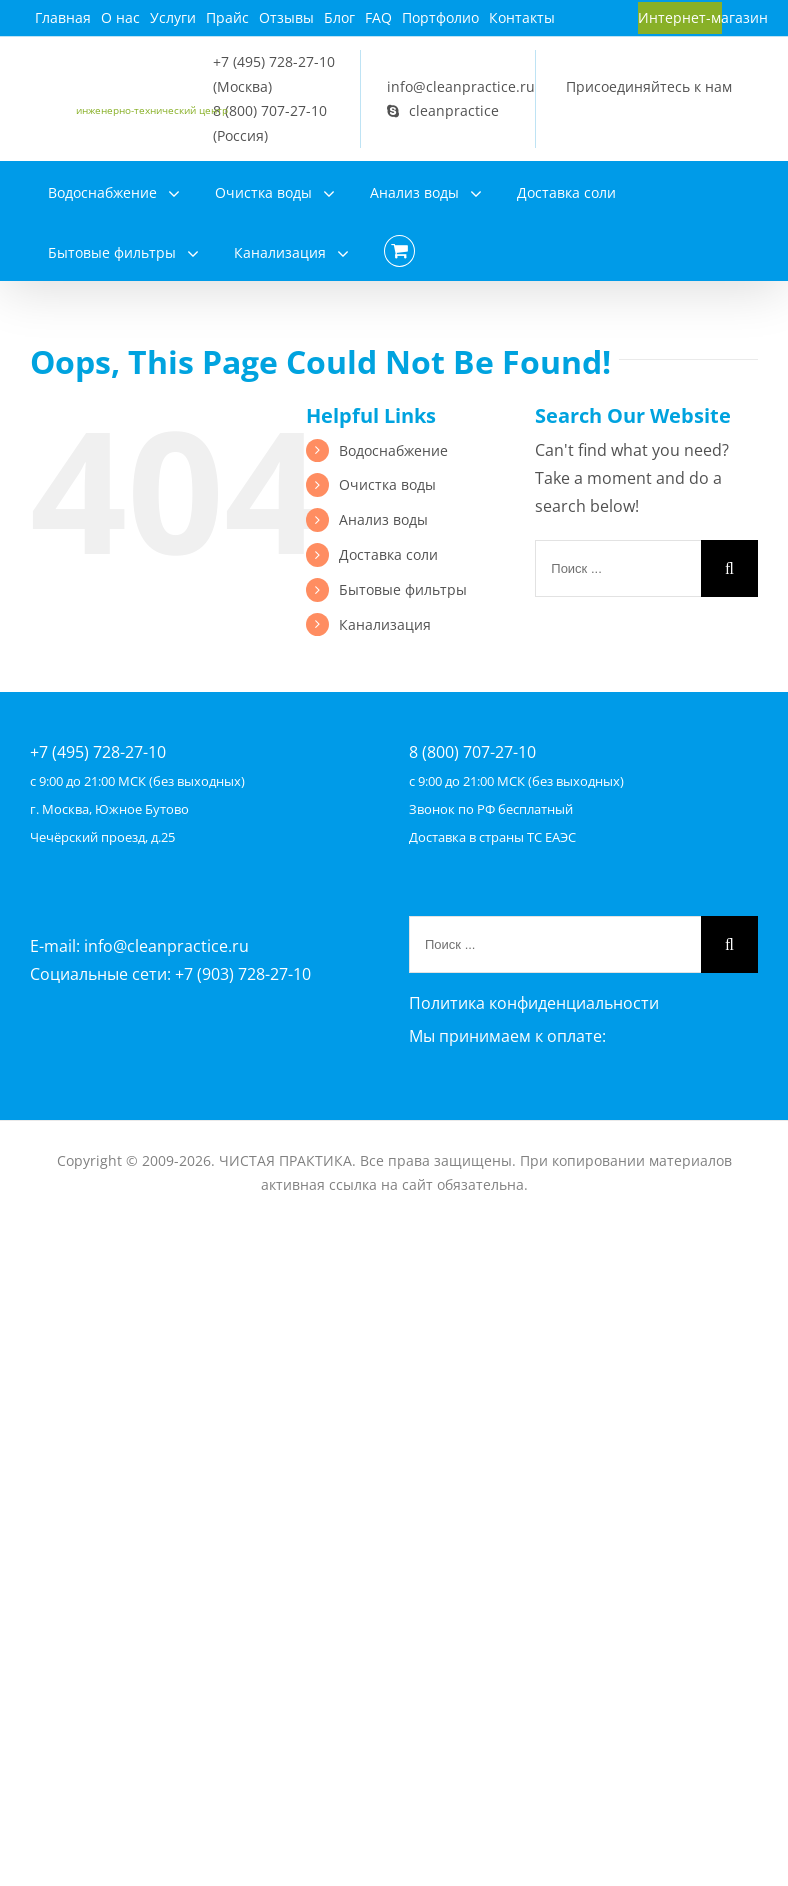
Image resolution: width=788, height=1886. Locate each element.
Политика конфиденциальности (534, 1003)
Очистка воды (387, 484)
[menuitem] (63, 18)
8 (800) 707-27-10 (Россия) (270, 123)
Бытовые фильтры (403, 589)
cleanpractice (443, 110)
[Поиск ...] (618, 568)
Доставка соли (388, 554)
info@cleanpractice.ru (461, 86)
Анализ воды (383, 519)
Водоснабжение (393, 450)
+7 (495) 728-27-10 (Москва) (274, 74)
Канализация (385, 624)
